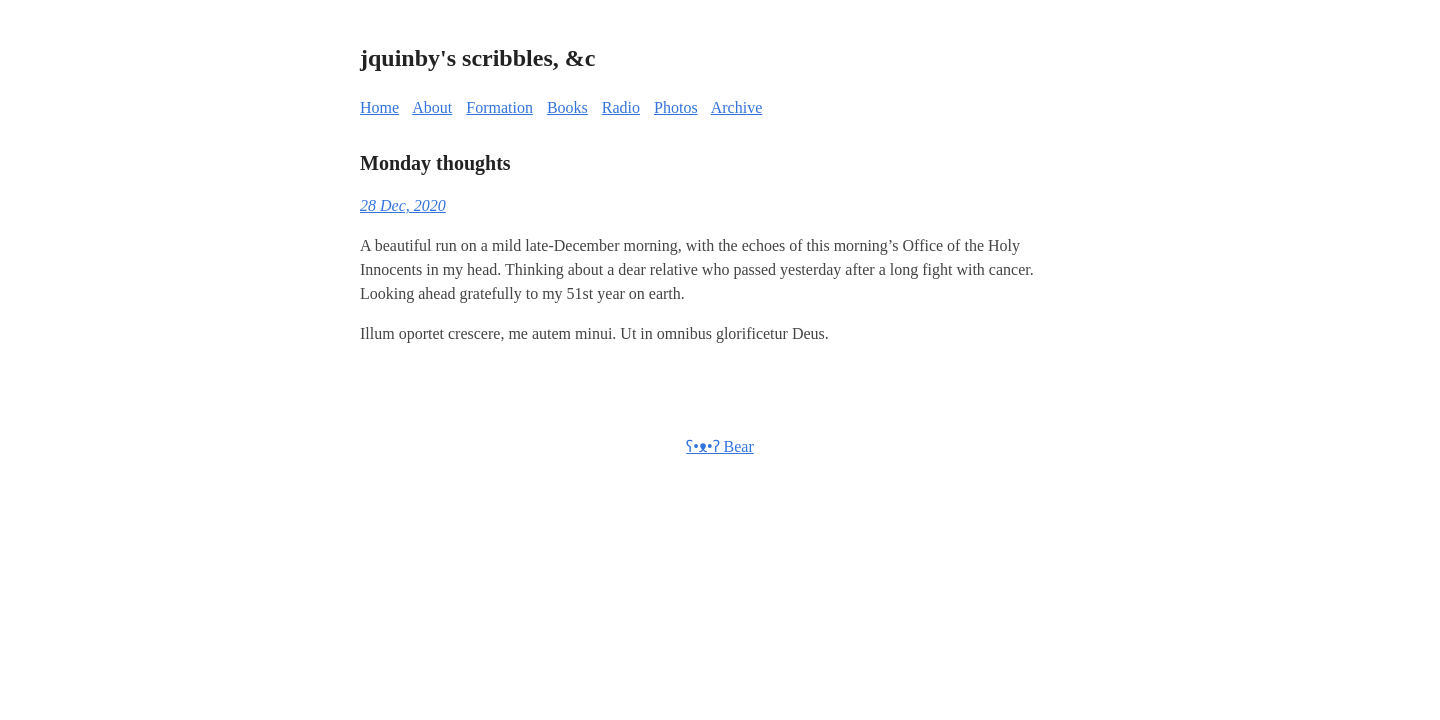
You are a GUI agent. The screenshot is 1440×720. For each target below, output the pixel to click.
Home (379, 107)
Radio (621, 107)
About (432, 107)
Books (567, 107)
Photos (676, 107)
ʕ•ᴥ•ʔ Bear (719, 446)
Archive (737, 107)
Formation (499, 107)
